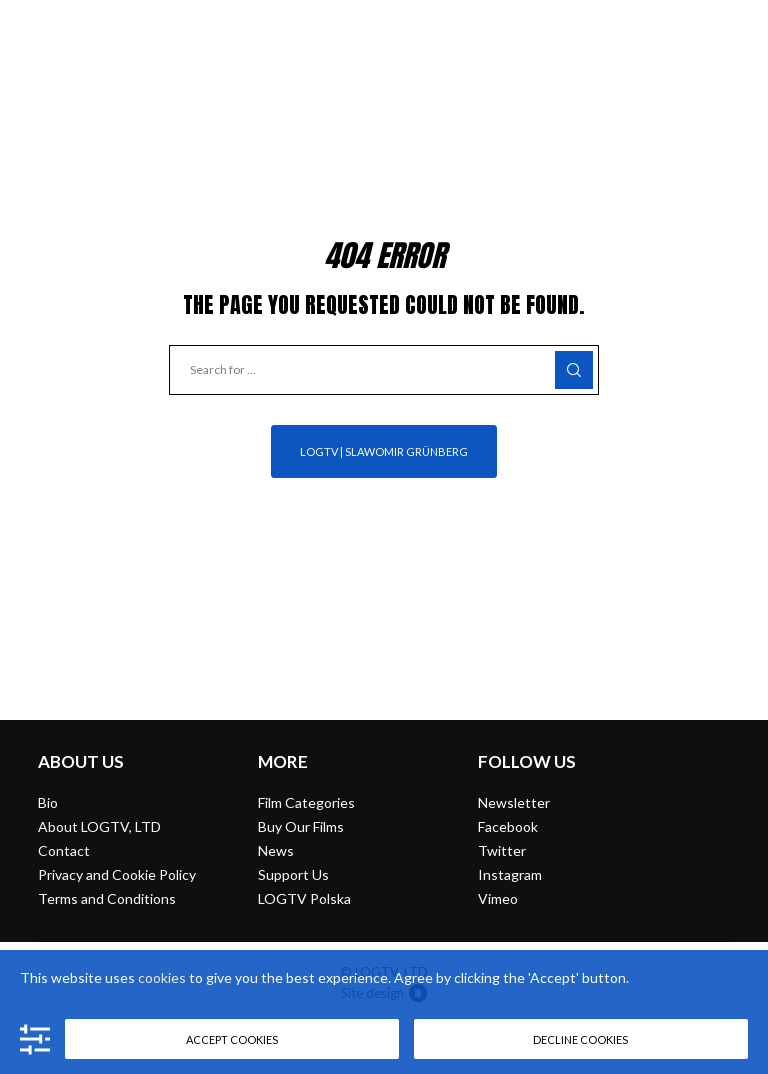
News (276, 850)
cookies (162, 977)
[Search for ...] (384, 370)
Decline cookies (580, 1039)
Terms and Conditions (107, 898)
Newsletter (514, 802)
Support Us (293, 874)
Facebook (508, 826)
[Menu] (735, 30)
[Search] (574, 370)
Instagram (510, 874)
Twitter (502, 850)
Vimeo (498, 898)
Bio (48, 802)
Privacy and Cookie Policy (117, 874)
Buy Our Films (301, 826)
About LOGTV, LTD (99, 826)
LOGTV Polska (304, 898)
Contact (64, 850)
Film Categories (306, 802)
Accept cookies (232, 1039)
